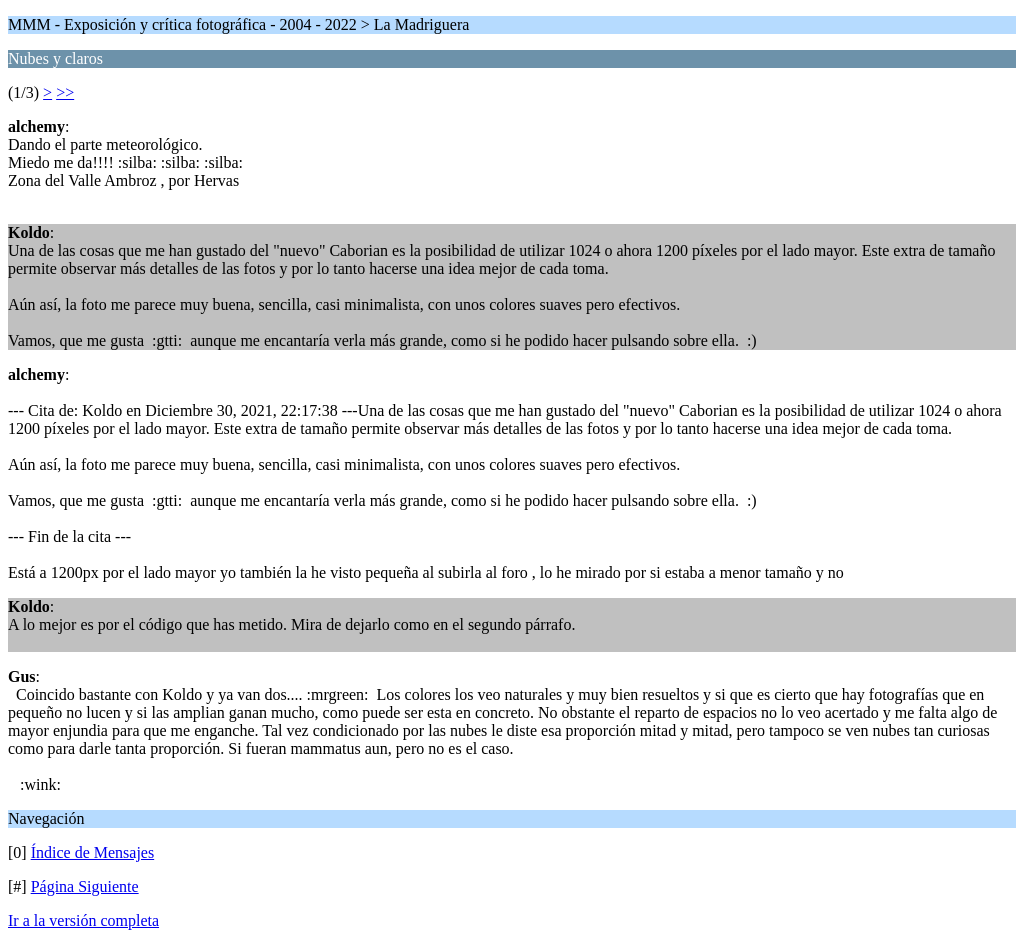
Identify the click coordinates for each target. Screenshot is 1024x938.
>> (65, 92)
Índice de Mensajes (93, 852)
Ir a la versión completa (83, 920)
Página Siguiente (85, 886)
